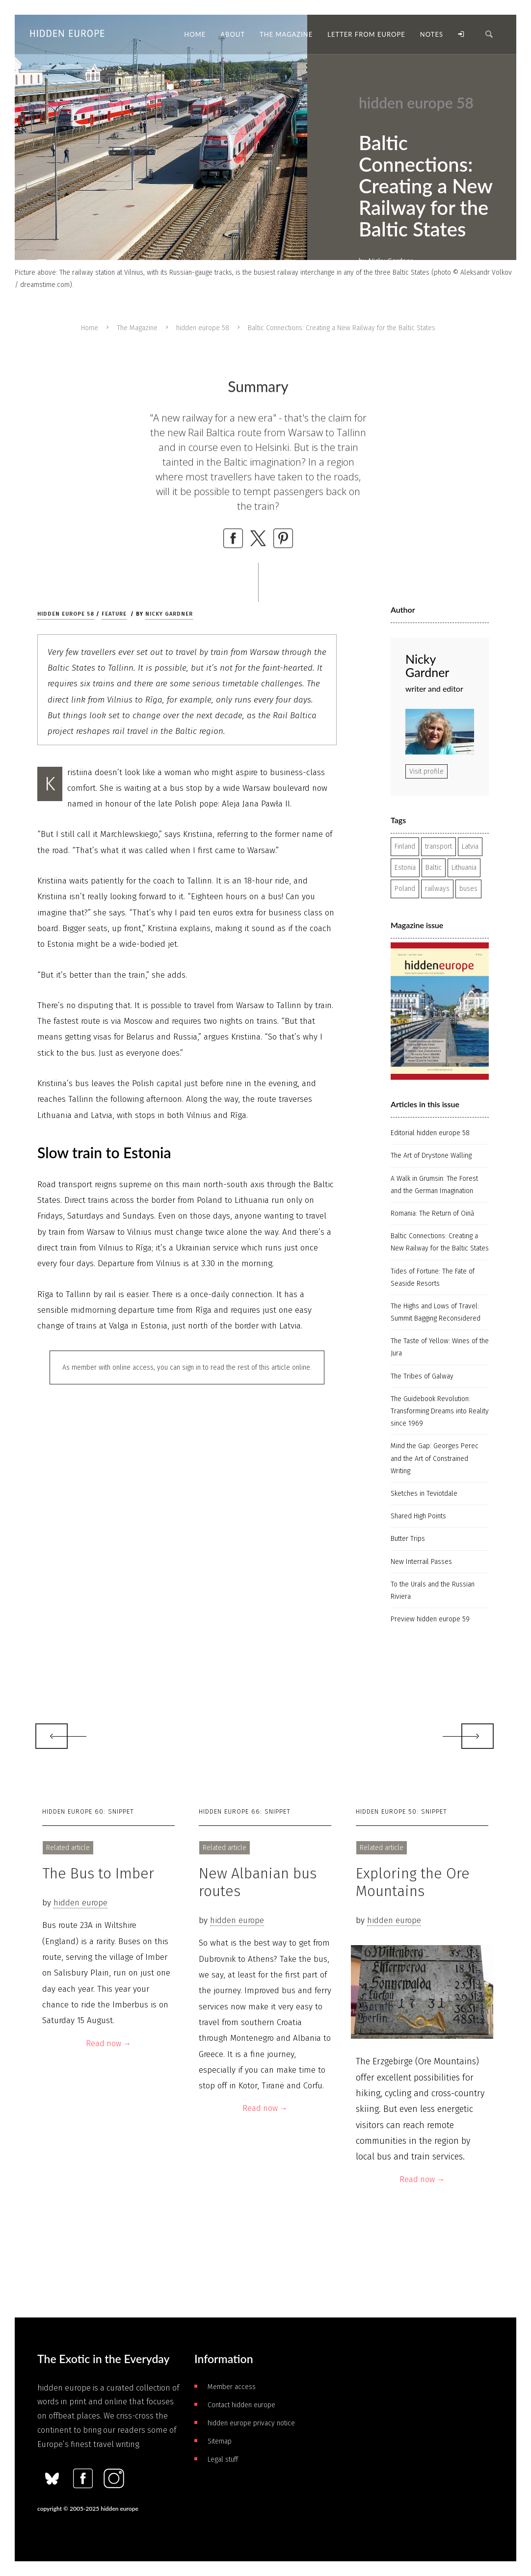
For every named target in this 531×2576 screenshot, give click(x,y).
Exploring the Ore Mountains (413, 1882)
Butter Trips (408, 1539)
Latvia (470, 846)
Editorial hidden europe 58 (430, 1133)
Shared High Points (418, 1516)
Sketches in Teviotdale (424, 1493)
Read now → (108, 2043)
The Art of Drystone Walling (431, 1155)
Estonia (405, 867)
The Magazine (137, 328)
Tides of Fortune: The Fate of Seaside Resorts (433, 1277)
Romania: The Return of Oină (433, 1213)
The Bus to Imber (98, 1873)
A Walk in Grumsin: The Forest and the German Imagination (434, 1184)
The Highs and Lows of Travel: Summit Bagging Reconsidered (435, 1312)
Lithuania (464, 867)
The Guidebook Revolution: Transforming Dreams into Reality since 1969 (440, 1411)
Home (89, 328)
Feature (114, 614)
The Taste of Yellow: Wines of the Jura (440, 1347)
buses (468, 889)
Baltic (433, 867)
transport (438, 846)
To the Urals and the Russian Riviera (433, 1590)
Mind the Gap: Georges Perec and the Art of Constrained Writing (434, 1458)
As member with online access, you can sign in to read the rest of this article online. (187, 1367)
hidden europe (80, 1903)
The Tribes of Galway (422, 1376)
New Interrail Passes (421, 1562)
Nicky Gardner (169, 614)
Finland (405, 846)
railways (437, 889)
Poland (405, 889)
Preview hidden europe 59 (430, 1619)
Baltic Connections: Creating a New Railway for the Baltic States (440, 1242)
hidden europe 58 (202, 328)
